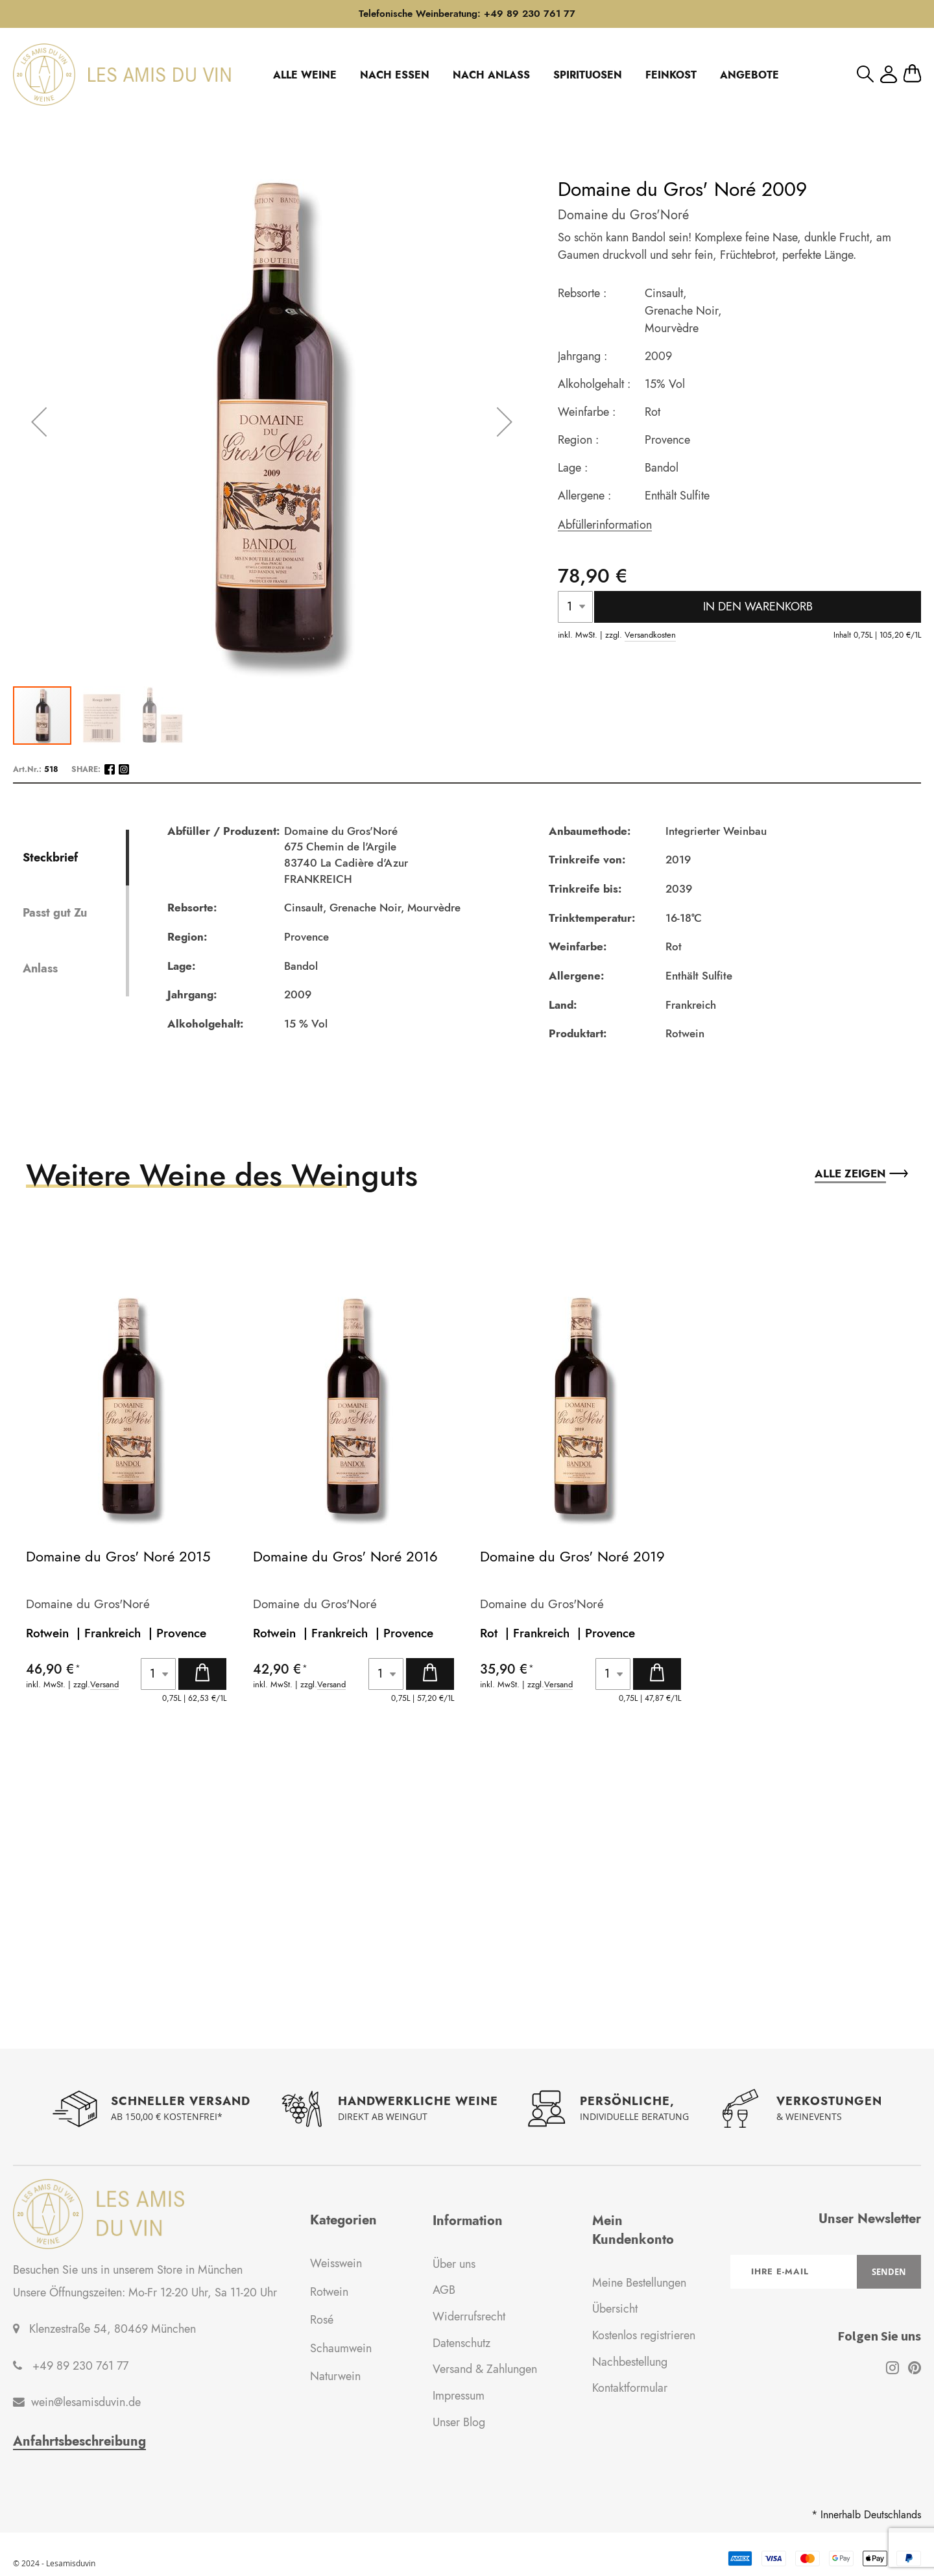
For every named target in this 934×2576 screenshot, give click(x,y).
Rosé (321, 2319)
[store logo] (122, 74)
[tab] (74, 857)
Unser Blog (459, 2422)
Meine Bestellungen (639, 2282)
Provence (181, 1633)
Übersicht (615, 2308)
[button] (102, 715)
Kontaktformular (629, 2387)
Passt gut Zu (55, 912)
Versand (104, 1685)
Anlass (40, 968)
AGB (444, 2289)
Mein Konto (888, 74)
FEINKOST (671, 74)
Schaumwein (341, 2348)
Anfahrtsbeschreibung (79, 2441)
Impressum (459, 2395)
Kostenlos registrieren (643, 2335)
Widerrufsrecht (469, 2316)
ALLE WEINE (305, 74)
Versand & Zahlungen (485, 2369)
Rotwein (329, 2291)
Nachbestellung (629, 2361)
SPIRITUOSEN (587, 74)
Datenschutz (461, 2343)
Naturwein (335, 2376)
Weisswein (336, 2263)
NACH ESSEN (394, 74)
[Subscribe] (889, 2272)
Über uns (454, 2264)
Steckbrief (50, 857)
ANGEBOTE (749, 74)
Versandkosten (650, 635)
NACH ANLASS (491, 74)
